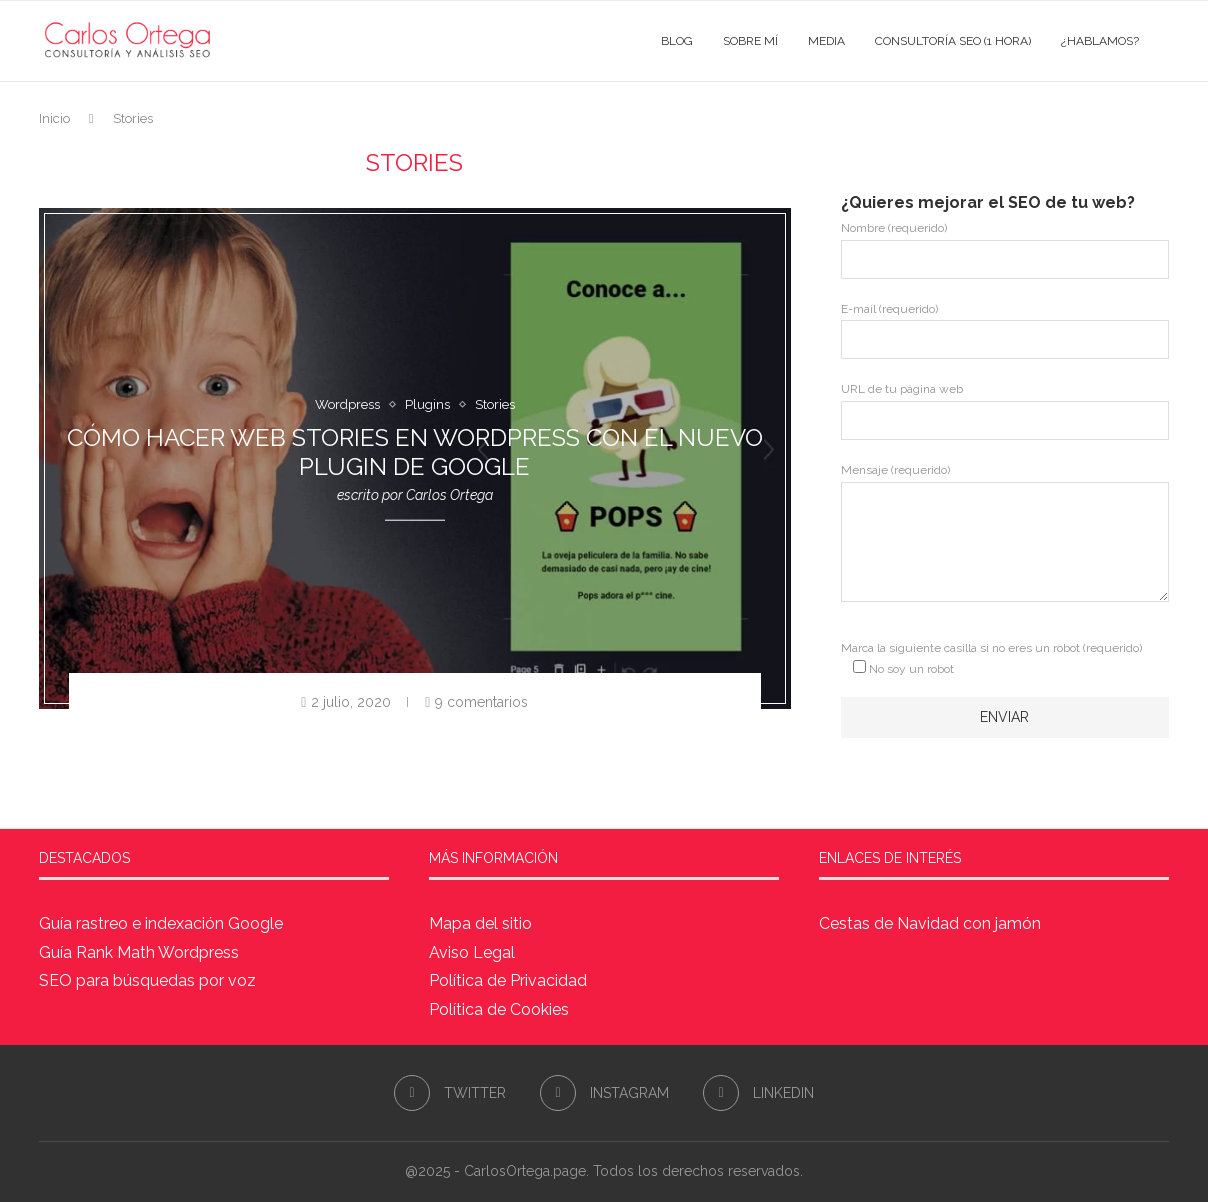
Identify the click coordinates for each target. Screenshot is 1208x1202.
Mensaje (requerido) (1005, 481)
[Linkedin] (758, 1093)
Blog (677, 41)
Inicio (54, 118)
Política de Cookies (499, 1009)
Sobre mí (750, 41)
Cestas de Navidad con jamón (930, 923)
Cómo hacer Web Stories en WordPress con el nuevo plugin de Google (415, 452)
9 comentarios (476, 702)
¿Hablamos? (1100, 41)
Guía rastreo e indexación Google (161, 923)
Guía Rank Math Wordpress (139, 952)
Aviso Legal (472, 952)
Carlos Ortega (449, 495)
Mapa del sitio (480, 923)
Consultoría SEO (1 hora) (953, 41)
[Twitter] (450, 1093)
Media (826, 41)
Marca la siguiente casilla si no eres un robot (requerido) (991, 659)
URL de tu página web (1005, 411)
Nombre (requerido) (1005, 250)
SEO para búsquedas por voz (147, 980)
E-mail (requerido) (1005, 331)
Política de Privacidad (508, 980)
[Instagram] (604, 1093)
